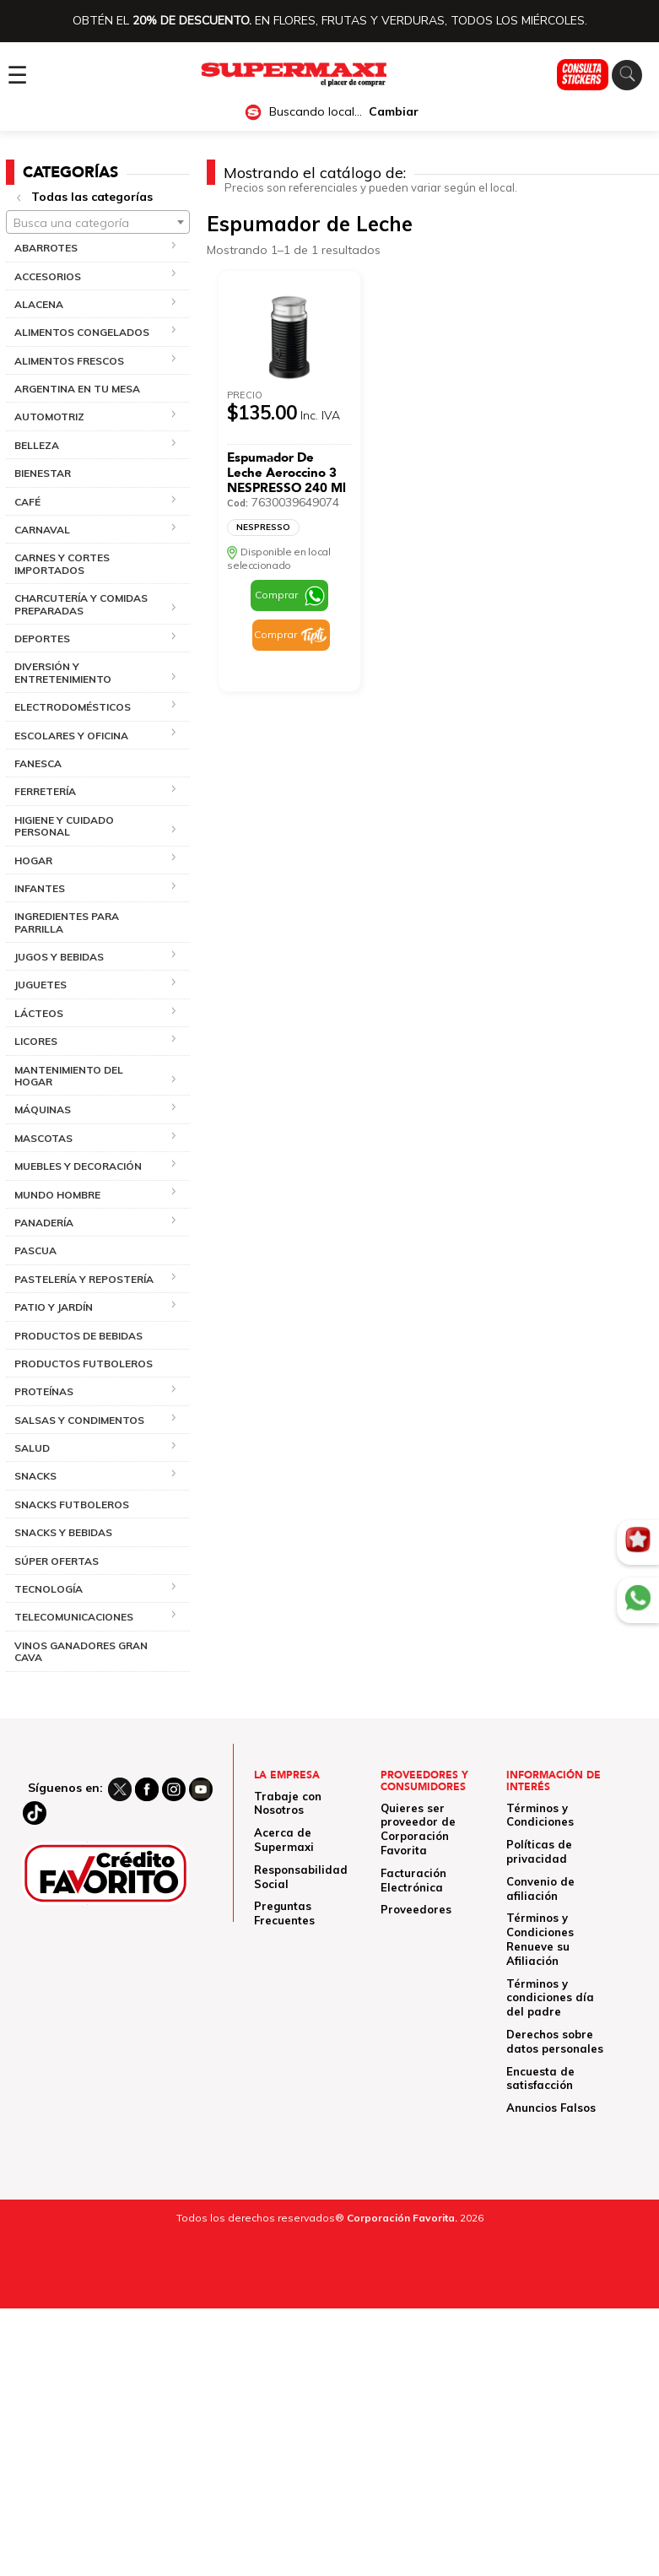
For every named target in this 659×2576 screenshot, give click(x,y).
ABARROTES (46, 247)
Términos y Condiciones (540, 1815)
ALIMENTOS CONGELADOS (81, 332)
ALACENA (38, 304)
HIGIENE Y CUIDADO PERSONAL (64, 826)
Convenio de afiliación (540, 1888)
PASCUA (35, 1250)
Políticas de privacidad (539, 1851)
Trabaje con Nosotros (287, 1803)
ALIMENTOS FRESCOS (69, 360)
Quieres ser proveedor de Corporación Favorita (418, 1829)
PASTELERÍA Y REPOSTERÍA (84, 1279)
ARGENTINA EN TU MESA (77, 388)
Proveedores (416, 1909)
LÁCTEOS (38, 1013)
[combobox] (98, 222)
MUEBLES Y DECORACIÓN (78, 1166)
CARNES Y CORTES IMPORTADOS (62, 563)
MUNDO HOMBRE (57, 1194)
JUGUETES (40, 984)
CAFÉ (27, 501)
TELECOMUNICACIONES (73, 1616)
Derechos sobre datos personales (554, 2041)
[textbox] (98, 223)
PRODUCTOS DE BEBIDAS (78, 1335)
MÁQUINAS (42, 1109)
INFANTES (39, 888)
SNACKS (35, 1475)
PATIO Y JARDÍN (53, 1307)
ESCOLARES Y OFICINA (71, 735)
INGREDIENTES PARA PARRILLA (66, 922)
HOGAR (33, 860)
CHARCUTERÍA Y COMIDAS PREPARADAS (81, 604)
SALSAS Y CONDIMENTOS (79, 1420)
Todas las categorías (92, 196)
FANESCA (38, 763)
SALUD (32, 1448)
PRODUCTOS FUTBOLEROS (83, 1363)
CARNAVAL (42, 529)
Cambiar (394, 112)
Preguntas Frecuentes (284, 1913)
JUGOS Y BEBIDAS (59, 956)
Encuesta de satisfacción (540, 2078)
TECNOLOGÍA (48, 1589)
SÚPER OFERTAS (56, 1561)
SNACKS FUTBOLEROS (71, 1504)
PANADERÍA (43, 1222)
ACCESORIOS (47, 276)
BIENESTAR (42, 473)
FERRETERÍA (45, 791)
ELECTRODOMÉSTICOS (72, 707)
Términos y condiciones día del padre (550, 1998)
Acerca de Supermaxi (284, 1840)
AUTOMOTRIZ (49, 416)
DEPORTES (42, 638)
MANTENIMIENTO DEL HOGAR (68, 1075)
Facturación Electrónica (413, 1880)
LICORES (35, 1041)
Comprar (276, 594)
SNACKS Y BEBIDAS (63, 1532)
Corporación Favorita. (402, 2217)
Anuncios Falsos (551, 2107)
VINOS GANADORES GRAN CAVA (81, 1651)
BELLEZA (36, 445)
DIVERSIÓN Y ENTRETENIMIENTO (62, 672)
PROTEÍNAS (43, 1391)
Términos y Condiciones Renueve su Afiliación (540, 1939)
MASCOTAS (43, 1138)
